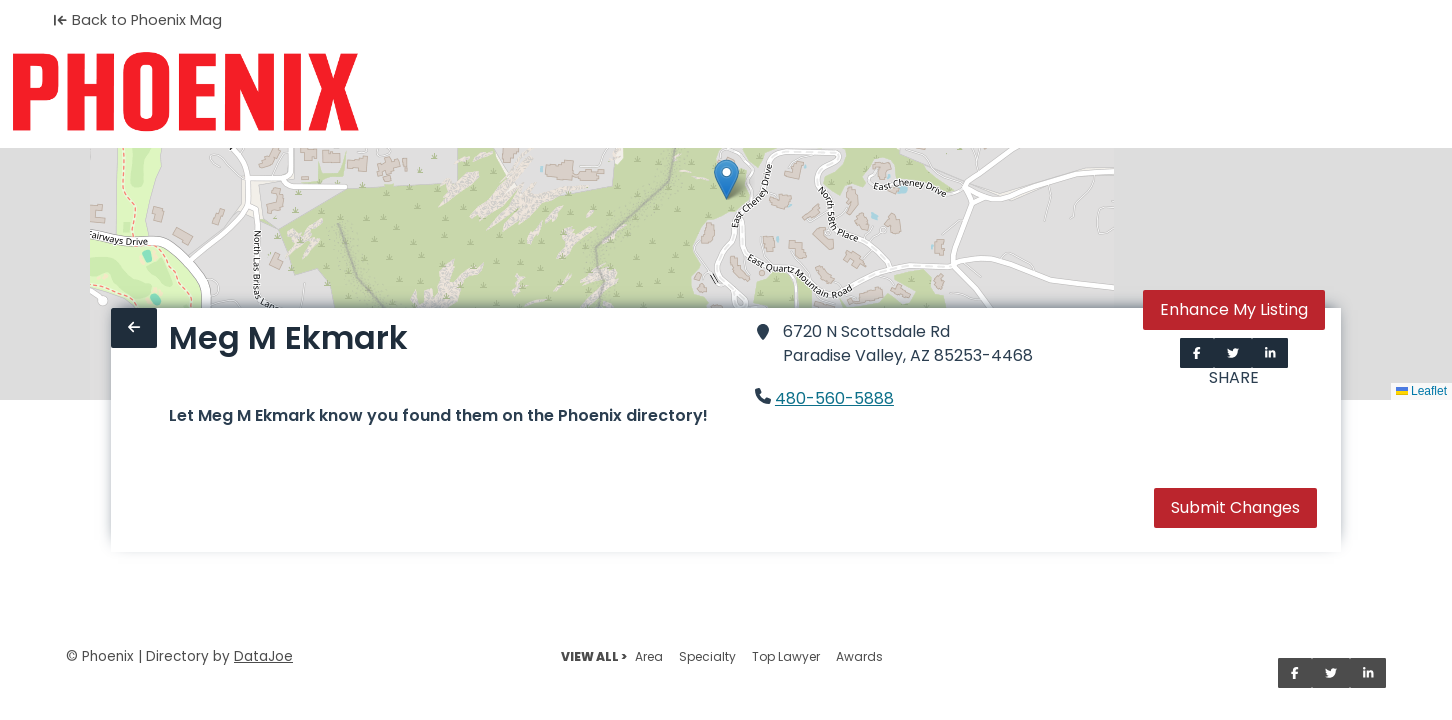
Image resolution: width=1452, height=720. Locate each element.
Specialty (707, 656)
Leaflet (1421, 391)
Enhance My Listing (1234, 309)
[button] (726, 179)
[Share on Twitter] (1233, 353)
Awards (859, 656)
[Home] (185, 92)
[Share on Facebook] (1197, 353)
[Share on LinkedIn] (1270, 353)
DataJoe (263, 656)
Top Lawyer (786, 656)
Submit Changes (1235, 507)
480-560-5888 (834, 398)
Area (649, 656)
